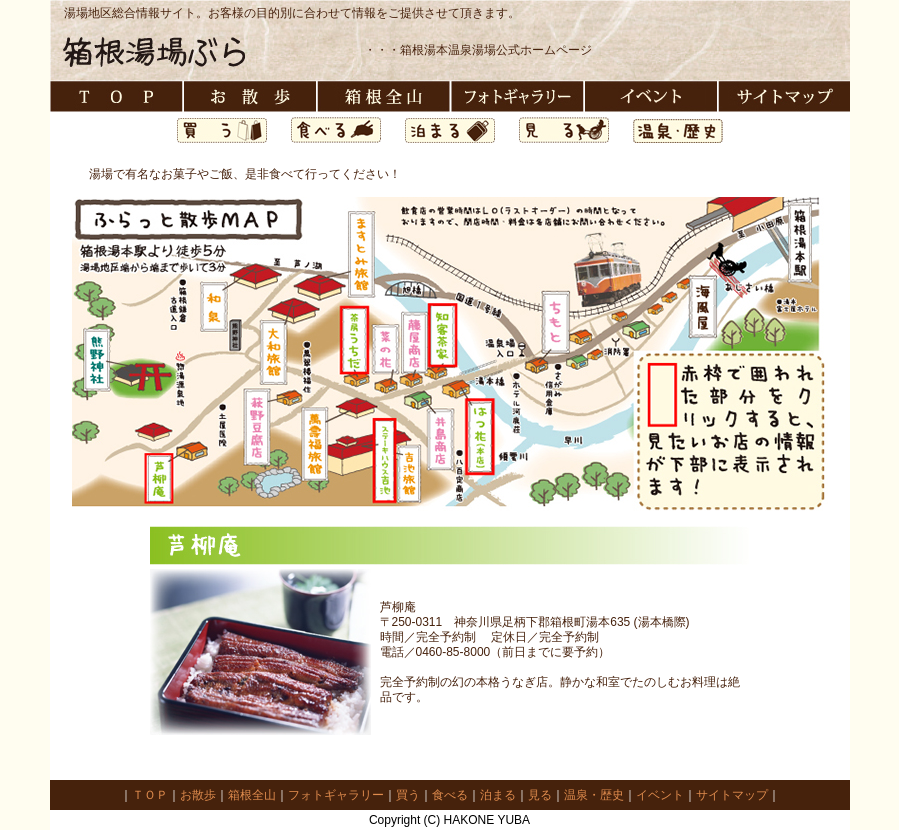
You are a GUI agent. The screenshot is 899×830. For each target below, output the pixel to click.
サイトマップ (732, 795)
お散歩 (198, 795)
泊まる (498, 795)
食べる (450, 795)
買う (408, 795)
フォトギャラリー (336, 795)
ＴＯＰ (150, 795)
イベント (660, 795)
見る (540, 795)
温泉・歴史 (594, 795)
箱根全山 (252, 795)
